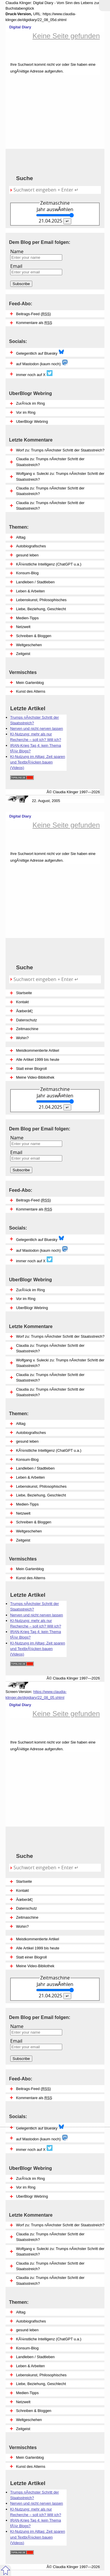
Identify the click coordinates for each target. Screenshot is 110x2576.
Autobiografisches (31, 2321)
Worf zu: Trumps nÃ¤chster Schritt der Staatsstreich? (60, 2225)
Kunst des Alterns (30, 2466)
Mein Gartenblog (30, 2457)
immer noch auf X (34, 2148)
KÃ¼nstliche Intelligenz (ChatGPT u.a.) (48, 2339)
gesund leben (27, 2330)
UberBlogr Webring (32, 2196)
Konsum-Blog (27, 2348)
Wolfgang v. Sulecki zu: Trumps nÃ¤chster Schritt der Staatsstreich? (60, 2251)
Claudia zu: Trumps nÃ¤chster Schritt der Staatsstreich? (50, 2237)
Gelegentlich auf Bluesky (40, 2127)
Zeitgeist (23, 2429)
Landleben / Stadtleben (35, 2357)
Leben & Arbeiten (30, 2366)
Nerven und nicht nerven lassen (36, 2503)
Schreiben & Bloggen (33, 2410)
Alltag (21, 2312)
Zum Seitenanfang (5, 2570)
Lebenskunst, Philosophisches (41, 2375)
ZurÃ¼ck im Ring (30, 2178)
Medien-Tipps (27, 2393)
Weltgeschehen (29, 2420)
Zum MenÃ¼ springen (104, 5)
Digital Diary (18, 27)
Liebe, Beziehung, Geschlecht (41, 2384)
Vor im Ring (25, 2187)
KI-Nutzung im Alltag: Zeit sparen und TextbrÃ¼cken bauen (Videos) (37, 2537)
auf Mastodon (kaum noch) (42, 2137)
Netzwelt (23, 2402)
